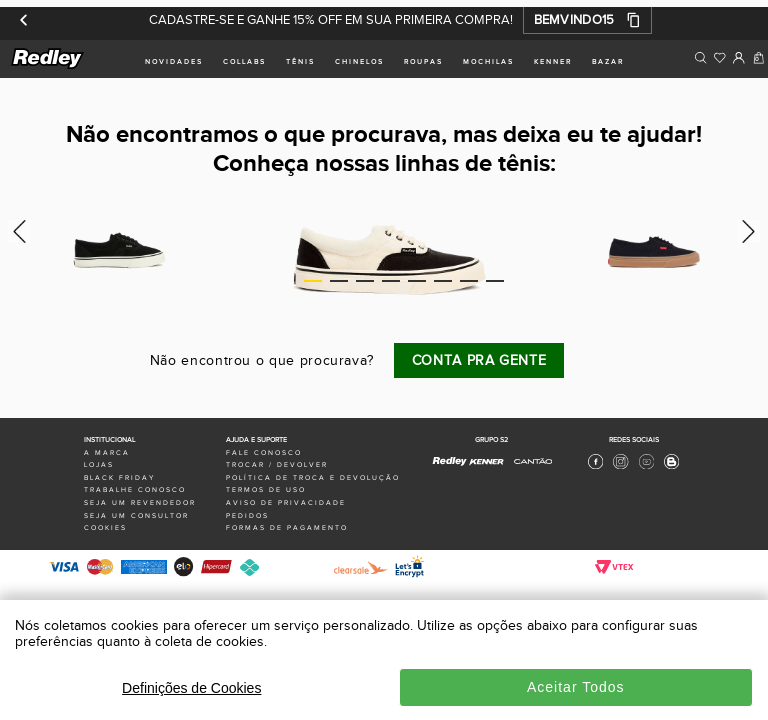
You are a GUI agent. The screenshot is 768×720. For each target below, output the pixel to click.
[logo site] (48, 65)
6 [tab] (443, 281)
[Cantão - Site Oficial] (528, 469)
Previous (16, 231)
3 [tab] (365, 281)
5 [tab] (417, 281)
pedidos (247, 516)
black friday (119, 478)
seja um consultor (136, 516)
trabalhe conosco (135, 490)
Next (751, 231)
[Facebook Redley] (595, 467)
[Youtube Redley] (646, 467)
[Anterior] (24, 20)
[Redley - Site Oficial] (450, 466)
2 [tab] (339, 281)
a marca (107, 453)
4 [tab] (391, 281)
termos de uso (266, 490)
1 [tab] (313, 281)
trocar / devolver (277, 465)
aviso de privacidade (286, 503)
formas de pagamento (287, 528)
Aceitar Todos (576, 687)
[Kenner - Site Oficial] (486, 462)
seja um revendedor (140, 503)
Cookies (105, 528)
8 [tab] (495, 281)
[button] (587, 20)
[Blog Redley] (671, 467)
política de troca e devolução (313, 478)
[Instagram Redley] (620, 467)
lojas (99, 465)
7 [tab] (469, 281)
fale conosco (264, 453)
